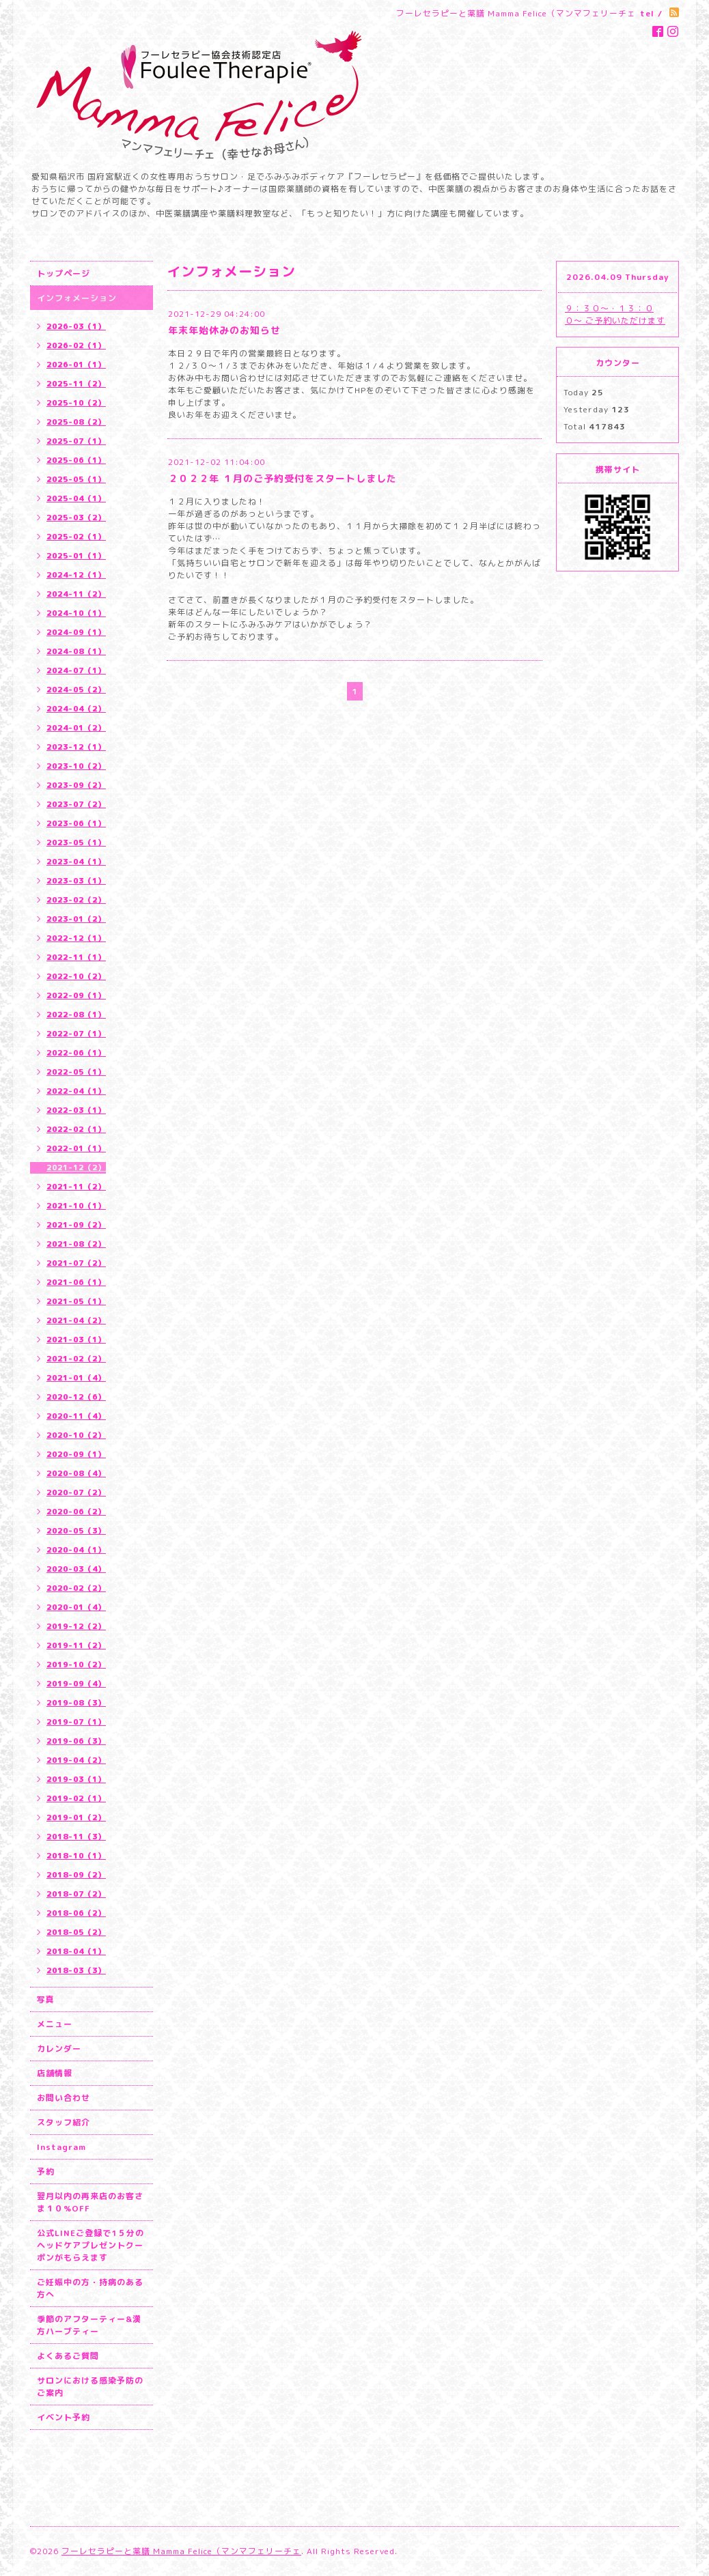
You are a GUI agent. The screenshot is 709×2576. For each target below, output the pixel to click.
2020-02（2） (76, 1588)
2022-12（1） (76, 938)
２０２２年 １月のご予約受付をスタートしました (282, 478)
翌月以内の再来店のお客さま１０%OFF (90, 2202)
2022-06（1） (76, 1052)
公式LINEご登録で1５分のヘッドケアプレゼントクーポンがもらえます (90, 2245)
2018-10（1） (76, 1855)
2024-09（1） (76, 632)
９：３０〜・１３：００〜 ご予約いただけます (615, 314)
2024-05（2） (76, 689)
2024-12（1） (76, 574)
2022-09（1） (76, 995)
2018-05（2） (76, 1932)
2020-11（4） (76, 1416)
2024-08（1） (76, 651)
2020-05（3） (76, 1530)
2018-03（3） (76, 1970)
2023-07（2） (76, 804)
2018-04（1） (76, 1951)
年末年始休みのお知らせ (224, 330)
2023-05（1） (76, 842)
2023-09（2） (76, 785)
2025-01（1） (76, 555)
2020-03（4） (76, 1568)
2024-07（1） (76, 670)
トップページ (63, 273)
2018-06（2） (76, 1913)
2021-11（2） (76, 1186)
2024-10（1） (76, 613)
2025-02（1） (76, 536)
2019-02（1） (76, 1798)
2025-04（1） (76, 498)
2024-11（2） (76, 594)
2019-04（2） (76, 1760)
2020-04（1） (76, 1549)
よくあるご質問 (68, 2356)
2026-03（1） (76, 326)
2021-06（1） (76, 1282)
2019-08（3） (76, 1702)
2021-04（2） (76, 1320)
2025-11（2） (76, 383)
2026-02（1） (76, 345)
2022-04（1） (76, 1091)
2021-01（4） (76, 1377)
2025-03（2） (76, 517)
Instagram (61, 2147)
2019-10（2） (76, 1664)
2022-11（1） (76, 957)
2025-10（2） (76, 402)
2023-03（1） (76, 880)
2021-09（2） (76, 1224)
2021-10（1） (76, 1205)
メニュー (54, 2024)
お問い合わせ (63, 2098)
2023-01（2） (76, 919)
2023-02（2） (76, 899)
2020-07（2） (76, 1492)
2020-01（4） (76, 1607)
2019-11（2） (76, 1645)
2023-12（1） (76, 746)
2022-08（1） (76, 1014)
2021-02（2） (76, 1358)
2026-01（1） (76, 364)
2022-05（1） (76, 1071)
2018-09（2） (76, 1874)
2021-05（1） (76, 1301)
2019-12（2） (76, 1626)
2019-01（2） (76, 1817)
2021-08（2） (76, 1244)
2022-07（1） (76, 1033)
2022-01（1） (76, 1148)
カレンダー (59, 2048)
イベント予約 (63, 2417)
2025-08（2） (76, 421)
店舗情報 (54, 2073)
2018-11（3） (76, 1836)
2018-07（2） (76, 1893)
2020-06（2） (76, 1511)
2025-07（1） (76, 441)
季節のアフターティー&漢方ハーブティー (89, 2325)
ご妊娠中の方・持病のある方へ (90, 2288)
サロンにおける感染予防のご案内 (90, 2386)
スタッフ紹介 (63, 2122)
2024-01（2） (76, 727)
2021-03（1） (76, 1339)
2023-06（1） (76, 823)
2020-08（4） (76, 1473)
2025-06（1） (76, 460)
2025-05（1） (76, 479)
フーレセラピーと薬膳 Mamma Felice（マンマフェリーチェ (181, 2551)
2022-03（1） (76, 1110)
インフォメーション (77, 298)
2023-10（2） (76, 766)
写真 (46, 1999)
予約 (46, 2171)
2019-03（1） (76, 1779)
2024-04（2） (76, 708)
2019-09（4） (76, 1683)
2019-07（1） (76, 1721)
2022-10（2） (76, 976)
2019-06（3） (76, 1741)
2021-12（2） (76, 1167)
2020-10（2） (76, 1435)
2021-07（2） (76, 1263)
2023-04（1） (76, 861)
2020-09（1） (76, 1454)
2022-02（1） (76, 1129)
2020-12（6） (76, 1396)
